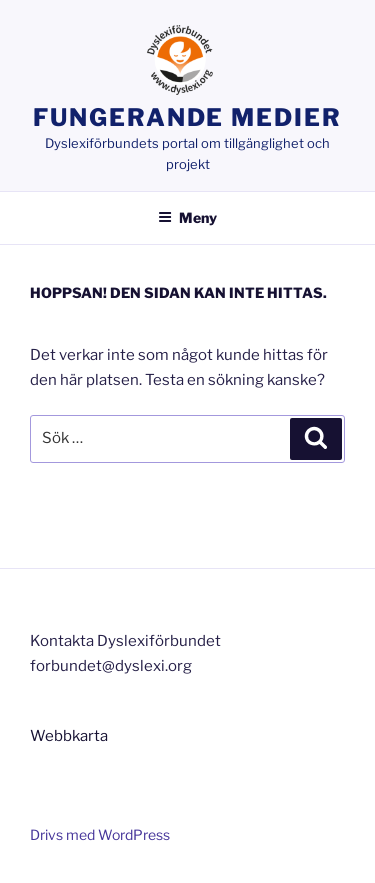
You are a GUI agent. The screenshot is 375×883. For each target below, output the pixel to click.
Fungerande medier (187, 117)
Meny (187, 217)
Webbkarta (69, 736)
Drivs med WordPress (100, 834)
